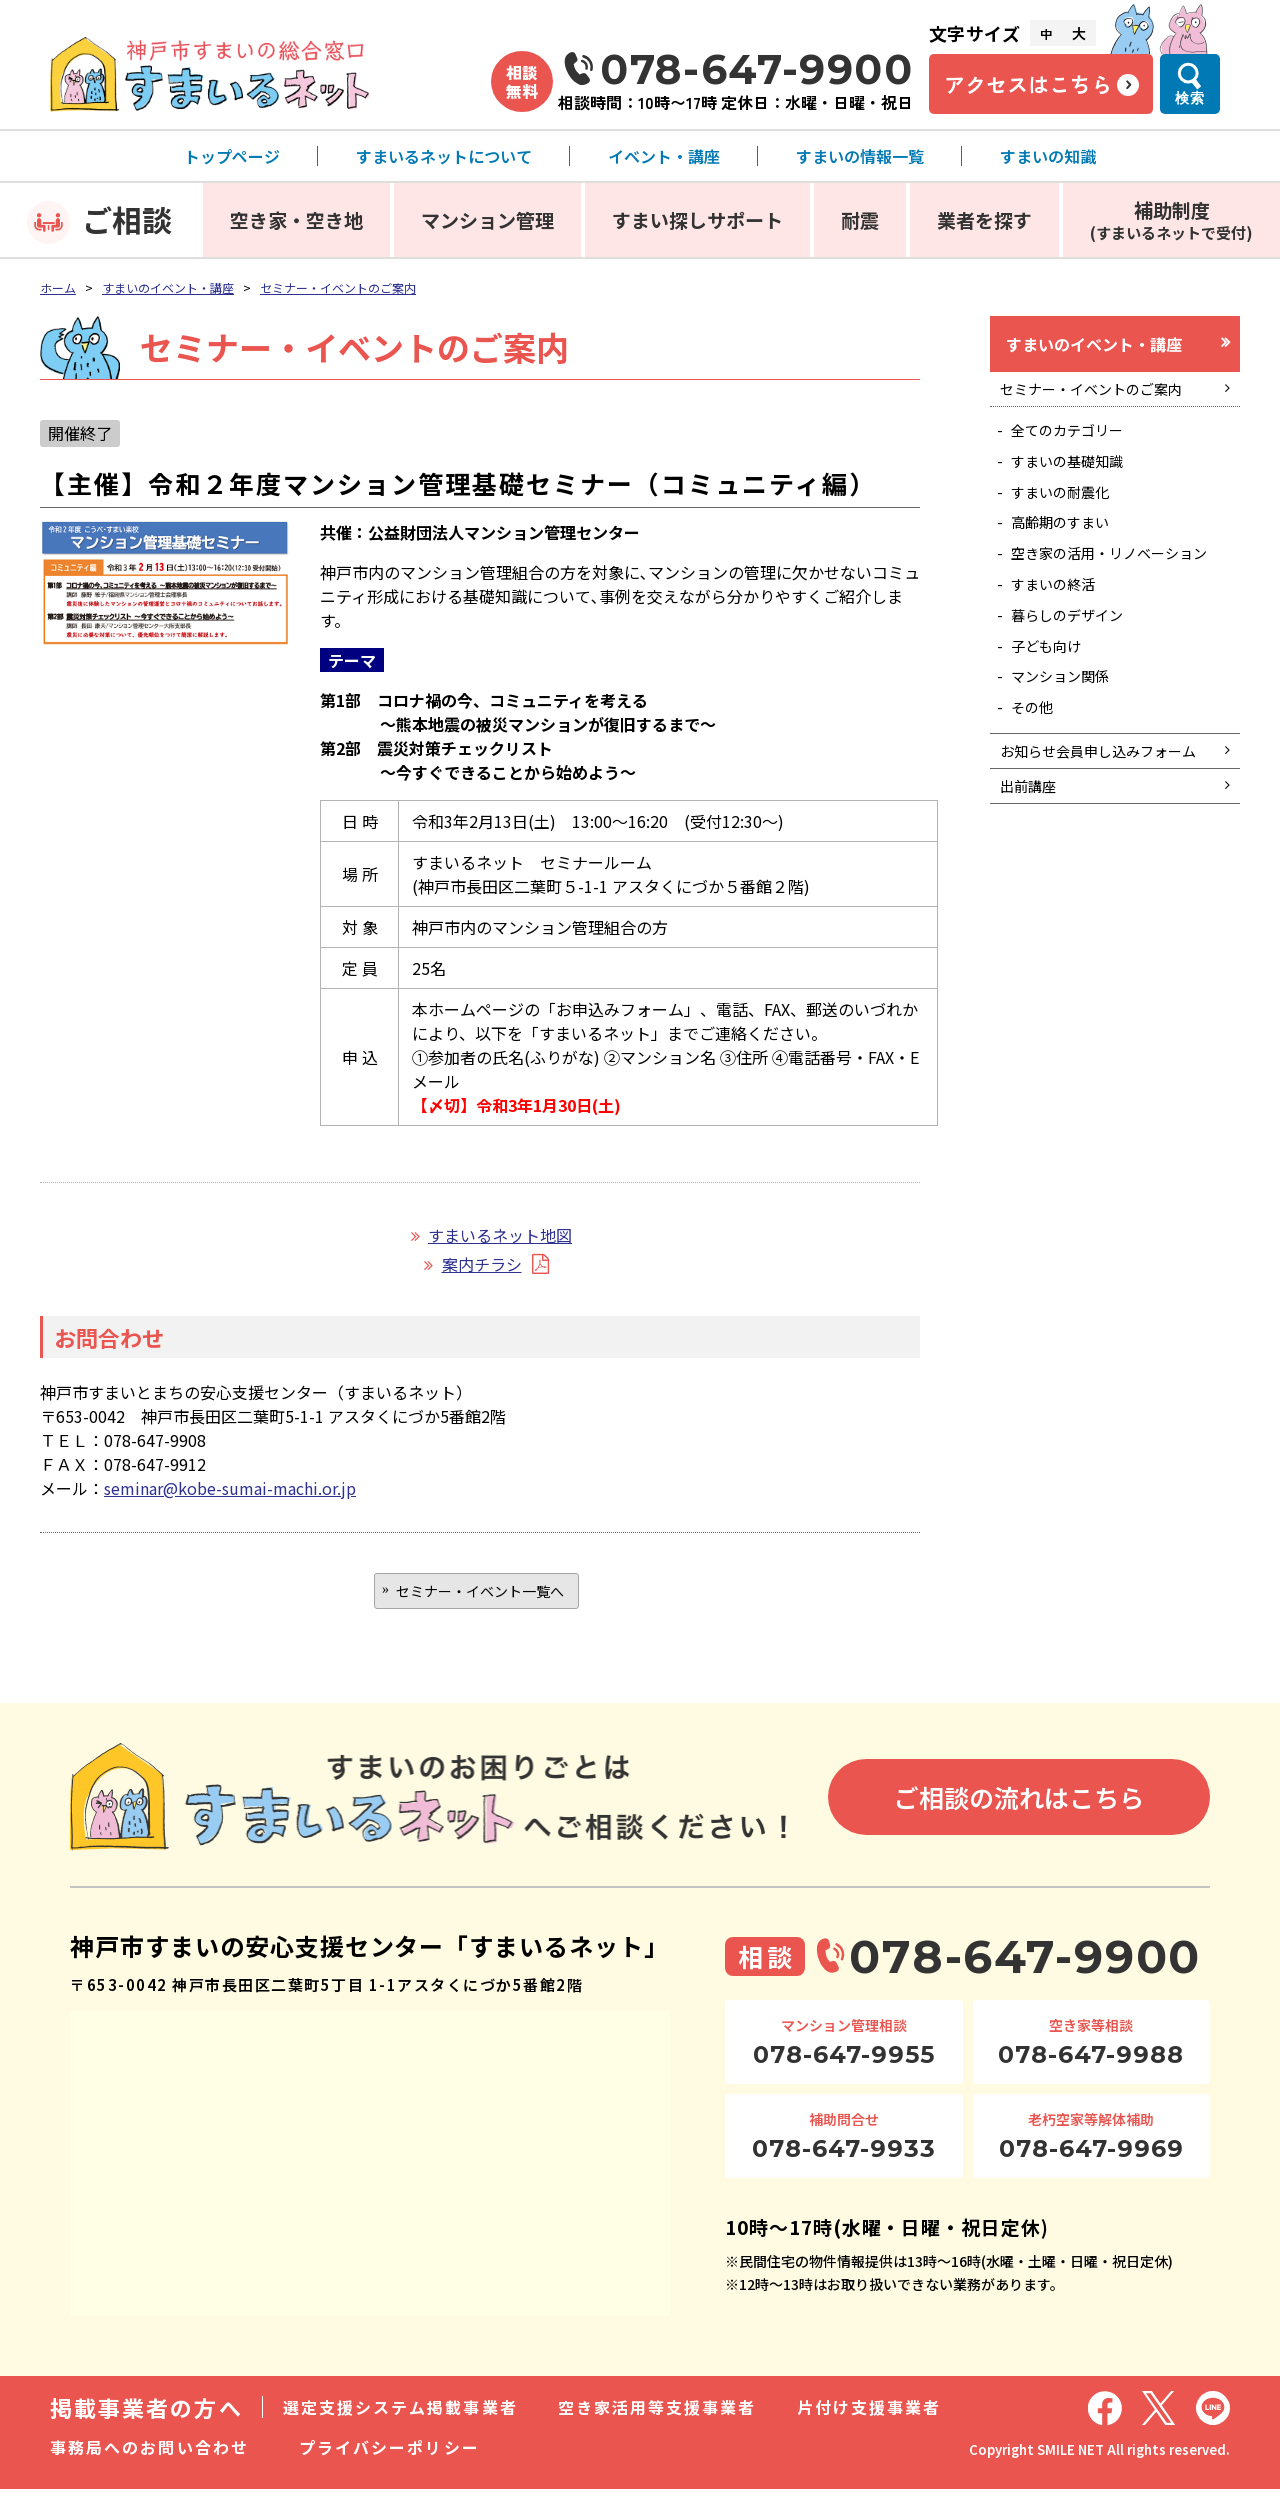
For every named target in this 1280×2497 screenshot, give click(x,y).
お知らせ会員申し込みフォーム (1105, 841)
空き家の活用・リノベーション (1118, 594)
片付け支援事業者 (869, 2415)
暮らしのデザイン (1078, 674)
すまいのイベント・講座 (168, 287)
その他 (1038, 780)
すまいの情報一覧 (860, 156)
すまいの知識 (1048, 156)
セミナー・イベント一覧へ (480, 1594)
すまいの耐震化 (1070, 514)
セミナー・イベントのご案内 (338, 287)
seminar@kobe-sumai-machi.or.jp (230, 1488)
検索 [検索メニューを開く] (1190, 98)
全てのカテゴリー (1078, 444)
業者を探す (984, 219)
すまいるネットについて (444, 156)
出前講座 (1033, 894)
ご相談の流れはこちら (1019, 1805)
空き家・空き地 (296, 219)
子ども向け (1054, 710)
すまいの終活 (1062, 639)
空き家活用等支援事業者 (657, 2415)
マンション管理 (487, 219)
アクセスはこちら (1028, 84)
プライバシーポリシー (389, 2455)
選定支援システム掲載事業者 (400, 2415)
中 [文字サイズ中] (1046, 33)
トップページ (232, 156)
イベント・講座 (664, 156)
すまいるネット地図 (500, 1235)
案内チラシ (482, 1264)
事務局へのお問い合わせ (149, 2455)
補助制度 (1171, 219)
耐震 (860, 219)
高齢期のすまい (1070, 550)
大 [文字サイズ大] (1079, 33)
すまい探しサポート (697, 219)
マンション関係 (1070, 745)
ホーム (58, 287)
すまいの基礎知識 (1078, 479)
